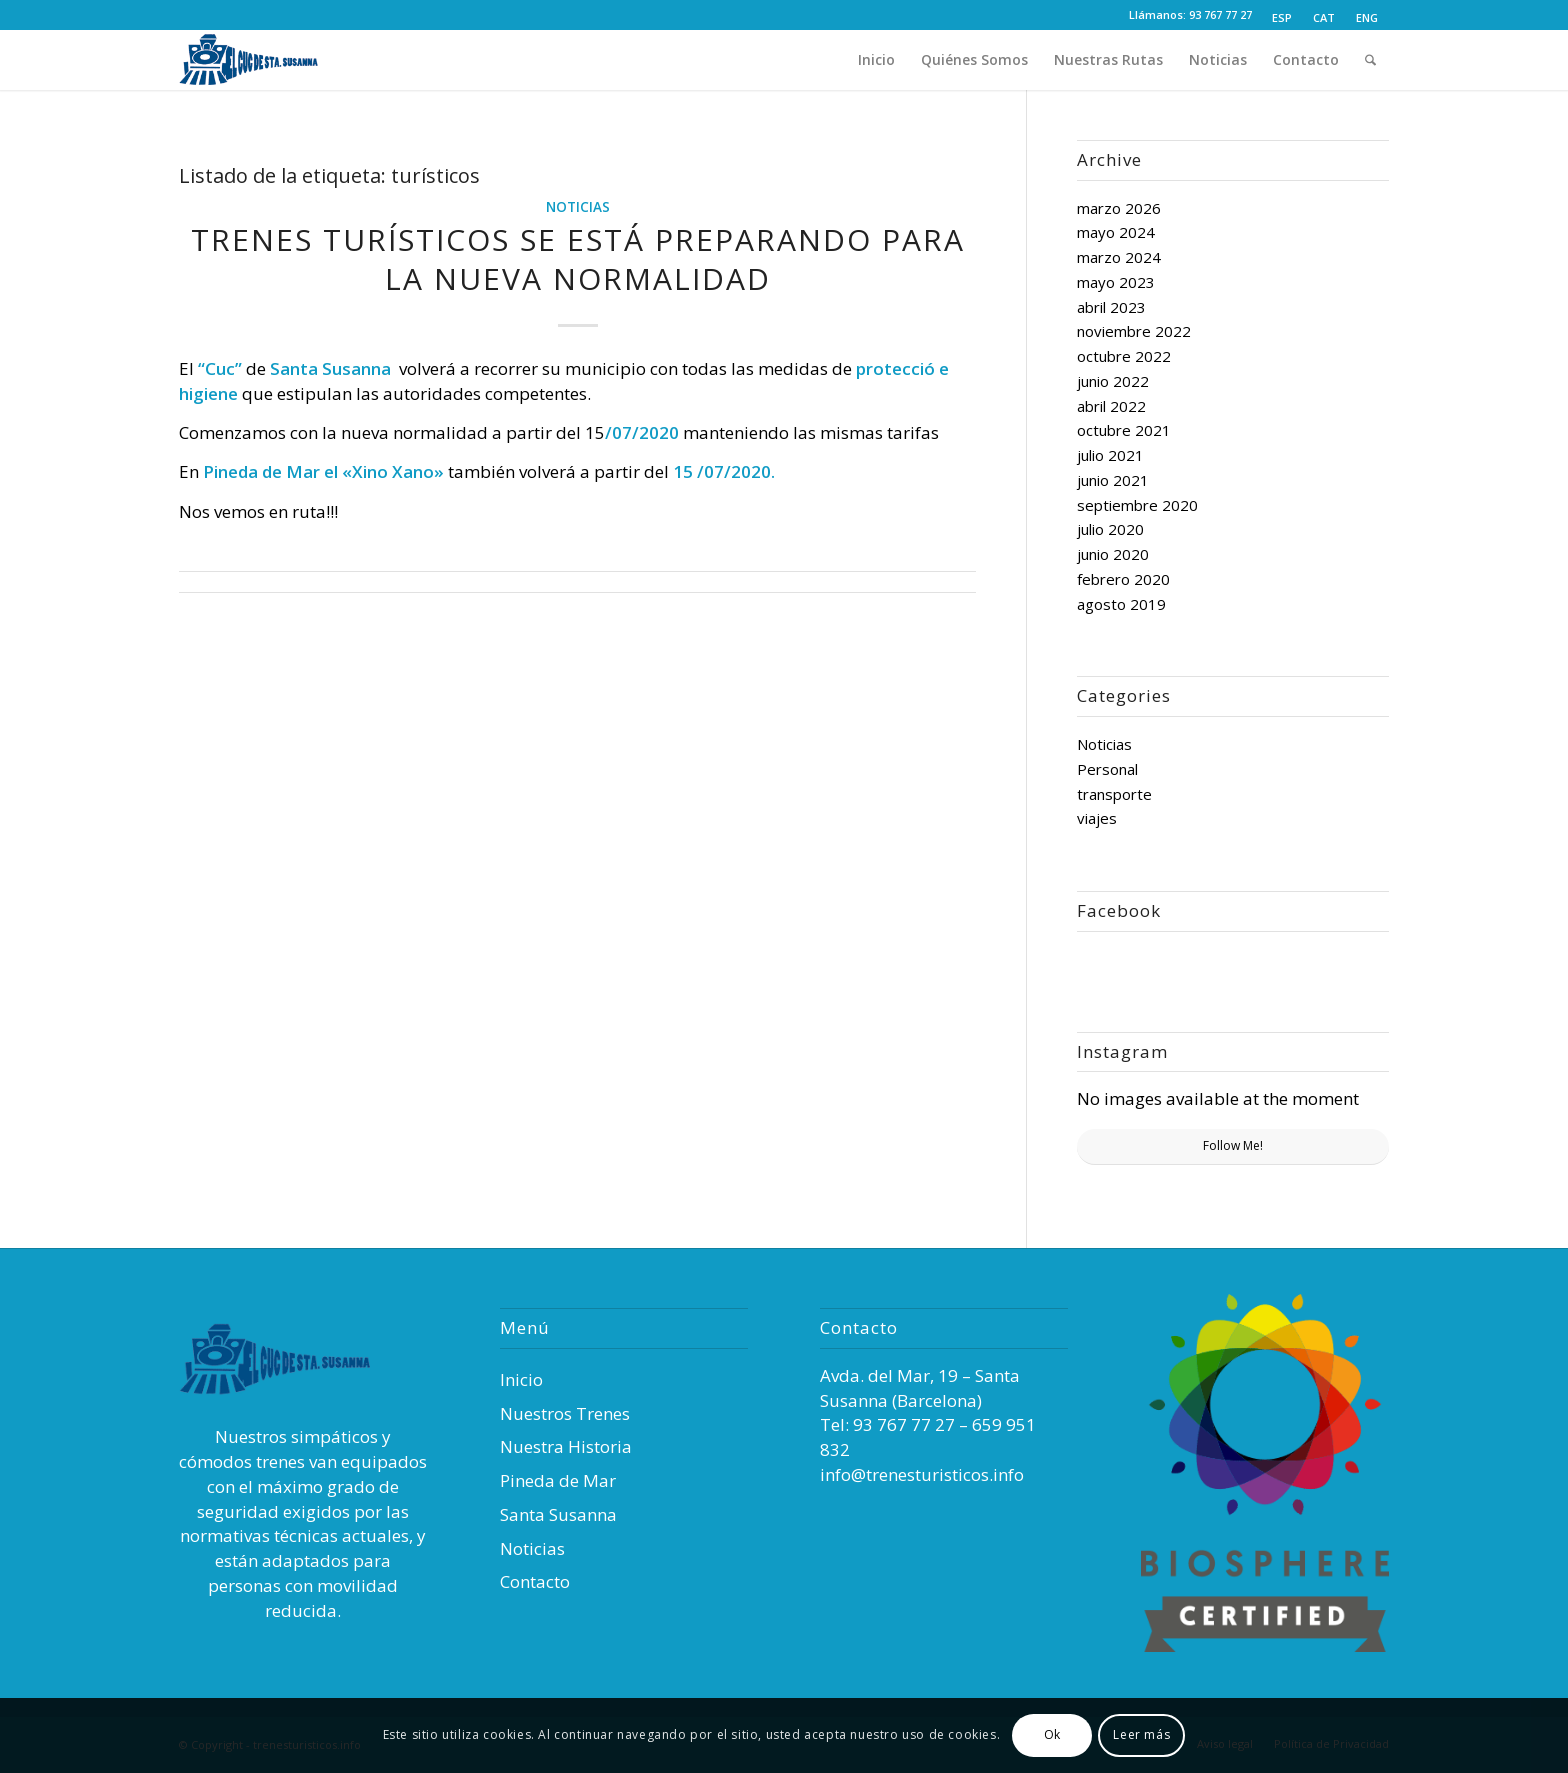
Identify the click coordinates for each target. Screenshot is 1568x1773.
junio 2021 (1113, 480)
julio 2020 (1110, 529)
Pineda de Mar (558, 1480)
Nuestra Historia (566, 1446)
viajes (1097, 818)
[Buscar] (1370, 60)
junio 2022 (1113, 381)
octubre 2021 (1124, 430)
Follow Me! (1233, 1145)
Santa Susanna (558, 1514)
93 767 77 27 (1220, 14)
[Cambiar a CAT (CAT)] (1324, 18)
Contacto (535, 1581)
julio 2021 (1110, 455)
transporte (1114, 794)
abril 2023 (1111, 307)
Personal (1107, 769)
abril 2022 (1111, 406)
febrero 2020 (1123, 579)
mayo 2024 (1116, 232)
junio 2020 (1113, 554)
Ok (1052, 1734)
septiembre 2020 (1137, 505)
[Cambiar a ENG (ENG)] (1367, 18)
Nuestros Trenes (565, 1413)
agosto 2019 (1121, 604)
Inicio (521, 1379)
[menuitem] (1282, 18)
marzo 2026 (1119, 208)
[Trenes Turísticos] (269, 60)
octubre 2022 (1124, 356)
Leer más (1141, 1734)
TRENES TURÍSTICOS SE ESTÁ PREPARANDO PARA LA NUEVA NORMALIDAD (578, 259)
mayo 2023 (1116, 282)
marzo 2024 (1119, 257)
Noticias (578, 207)
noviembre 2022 (1134, 331)
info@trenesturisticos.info (922, 1474)
